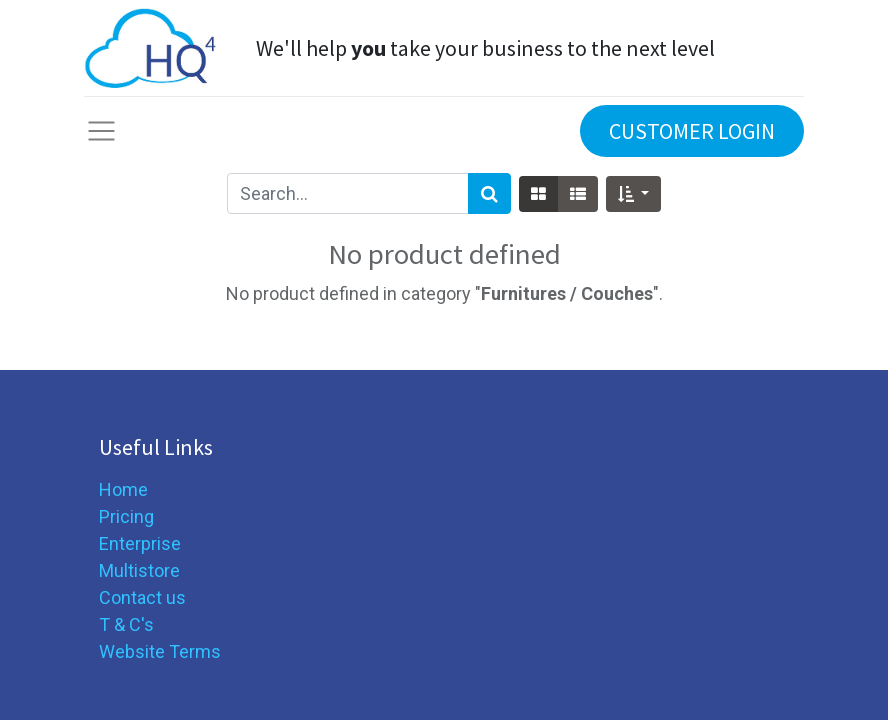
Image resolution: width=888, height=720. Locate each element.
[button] (633, 194)
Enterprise (140, 543)
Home (123, 489)
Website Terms (160, 651)
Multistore (139, 570)
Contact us (142, 597)
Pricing (126, 516)
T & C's (126, 624)
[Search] (489, 193)
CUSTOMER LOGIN (692, 131)
